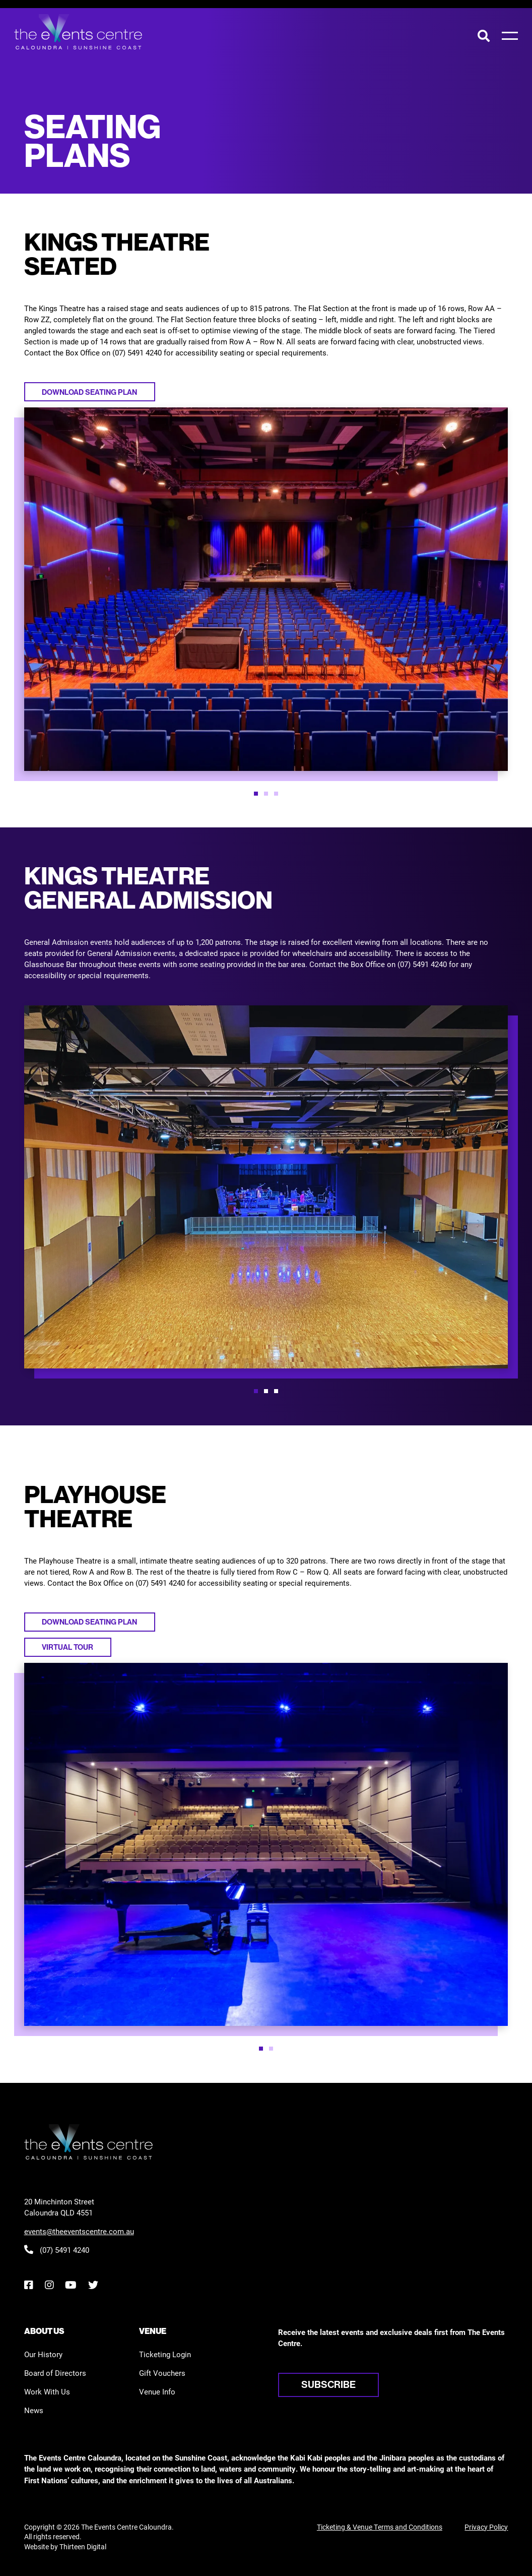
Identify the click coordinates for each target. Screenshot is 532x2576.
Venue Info (157, 2391)
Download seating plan (89, 392)
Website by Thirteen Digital (65, 2546)
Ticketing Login (165, 2354)
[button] (256, 794)
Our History (43, 2354)
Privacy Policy (486, 2527)
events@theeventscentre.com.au (79, 2231)
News (33, 2410)
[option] (266, 589)
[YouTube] (70, 2285)
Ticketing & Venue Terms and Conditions (379, 2527)
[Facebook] (28, 2285)
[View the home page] (78, 31)
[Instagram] (49, 2285)
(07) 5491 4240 (56, 2250)
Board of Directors (55, 2373)
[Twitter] (93, 2285)
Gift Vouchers (162, 2373)
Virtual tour (67, 1647)
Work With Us (47, 2391)
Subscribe (328, 2384)
